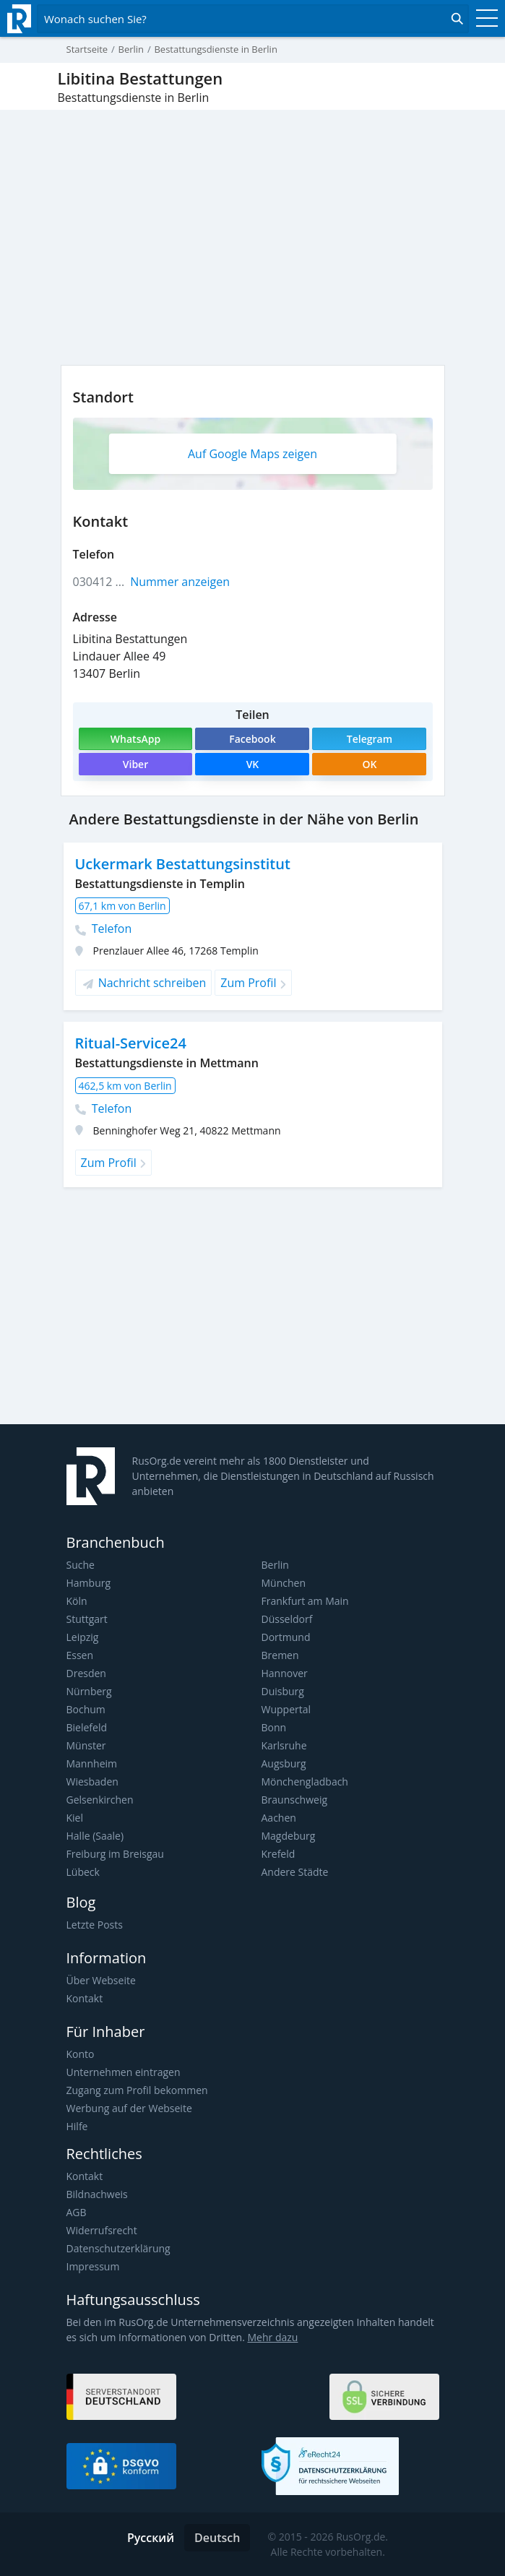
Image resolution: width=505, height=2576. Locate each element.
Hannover (285, 1673)
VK (252, 764)
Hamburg (88, 1583)
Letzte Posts (94, 1924)
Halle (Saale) (95, 1836)
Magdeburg (289, 1836)
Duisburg (283, 1691)
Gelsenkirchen (100, 1799)
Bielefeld (87, 1727)
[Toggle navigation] (483, 18)
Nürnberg (89, 1691)
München (284, 1583)
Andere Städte (295, 1872)
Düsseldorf (287, 1619)
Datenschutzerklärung (118, 2248)
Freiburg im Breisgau (115, 1854)
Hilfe (77, 2126)
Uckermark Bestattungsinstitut (182, 864)
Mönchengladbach (305, 1781)
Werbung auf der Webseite (129, 2108)
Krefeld (278, 1854)
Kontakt (84, 1998)
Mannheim (92, 1763)
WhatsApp (135, 739)
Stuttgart (87, 1619)
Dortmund (286, 1637)
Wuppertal (286, 1709)
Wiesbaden (92, 1781)
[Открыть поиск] (253, 18)
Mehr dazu (273, 2337)
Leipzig (82, 1637)
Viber (135, 764)
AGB (76, 2212)
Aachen (279, 1818)
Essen (80, 1655)
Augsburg (284, 1763)
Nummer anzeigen (180, 582)
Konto (80, 2054)
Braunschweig (295, 1799)
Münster (86, 1745)
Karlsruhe (284, 1745)
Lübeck (83, 1872)
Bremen (280, 1655)
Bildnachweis (97, 2194)
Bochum (85, 1709)
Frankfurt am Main (305, 1601)
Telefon (103, 928)
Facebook (252, 739)
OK (369, 764)
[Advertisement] (253, 1311)
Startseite (87, 49)
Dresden (86, 1673)
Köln (76, 1601)
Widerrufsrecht (101, 2230)
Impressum (93, 2266)
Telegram (369, 739)
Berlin (275, 1565)
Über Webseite (101, 1980)
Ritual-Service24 (130, 1043)
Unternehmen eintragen (123, 2072)
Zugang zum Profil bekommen (137, 2090)
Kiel (75, 1818)
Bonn (274, 1727)
